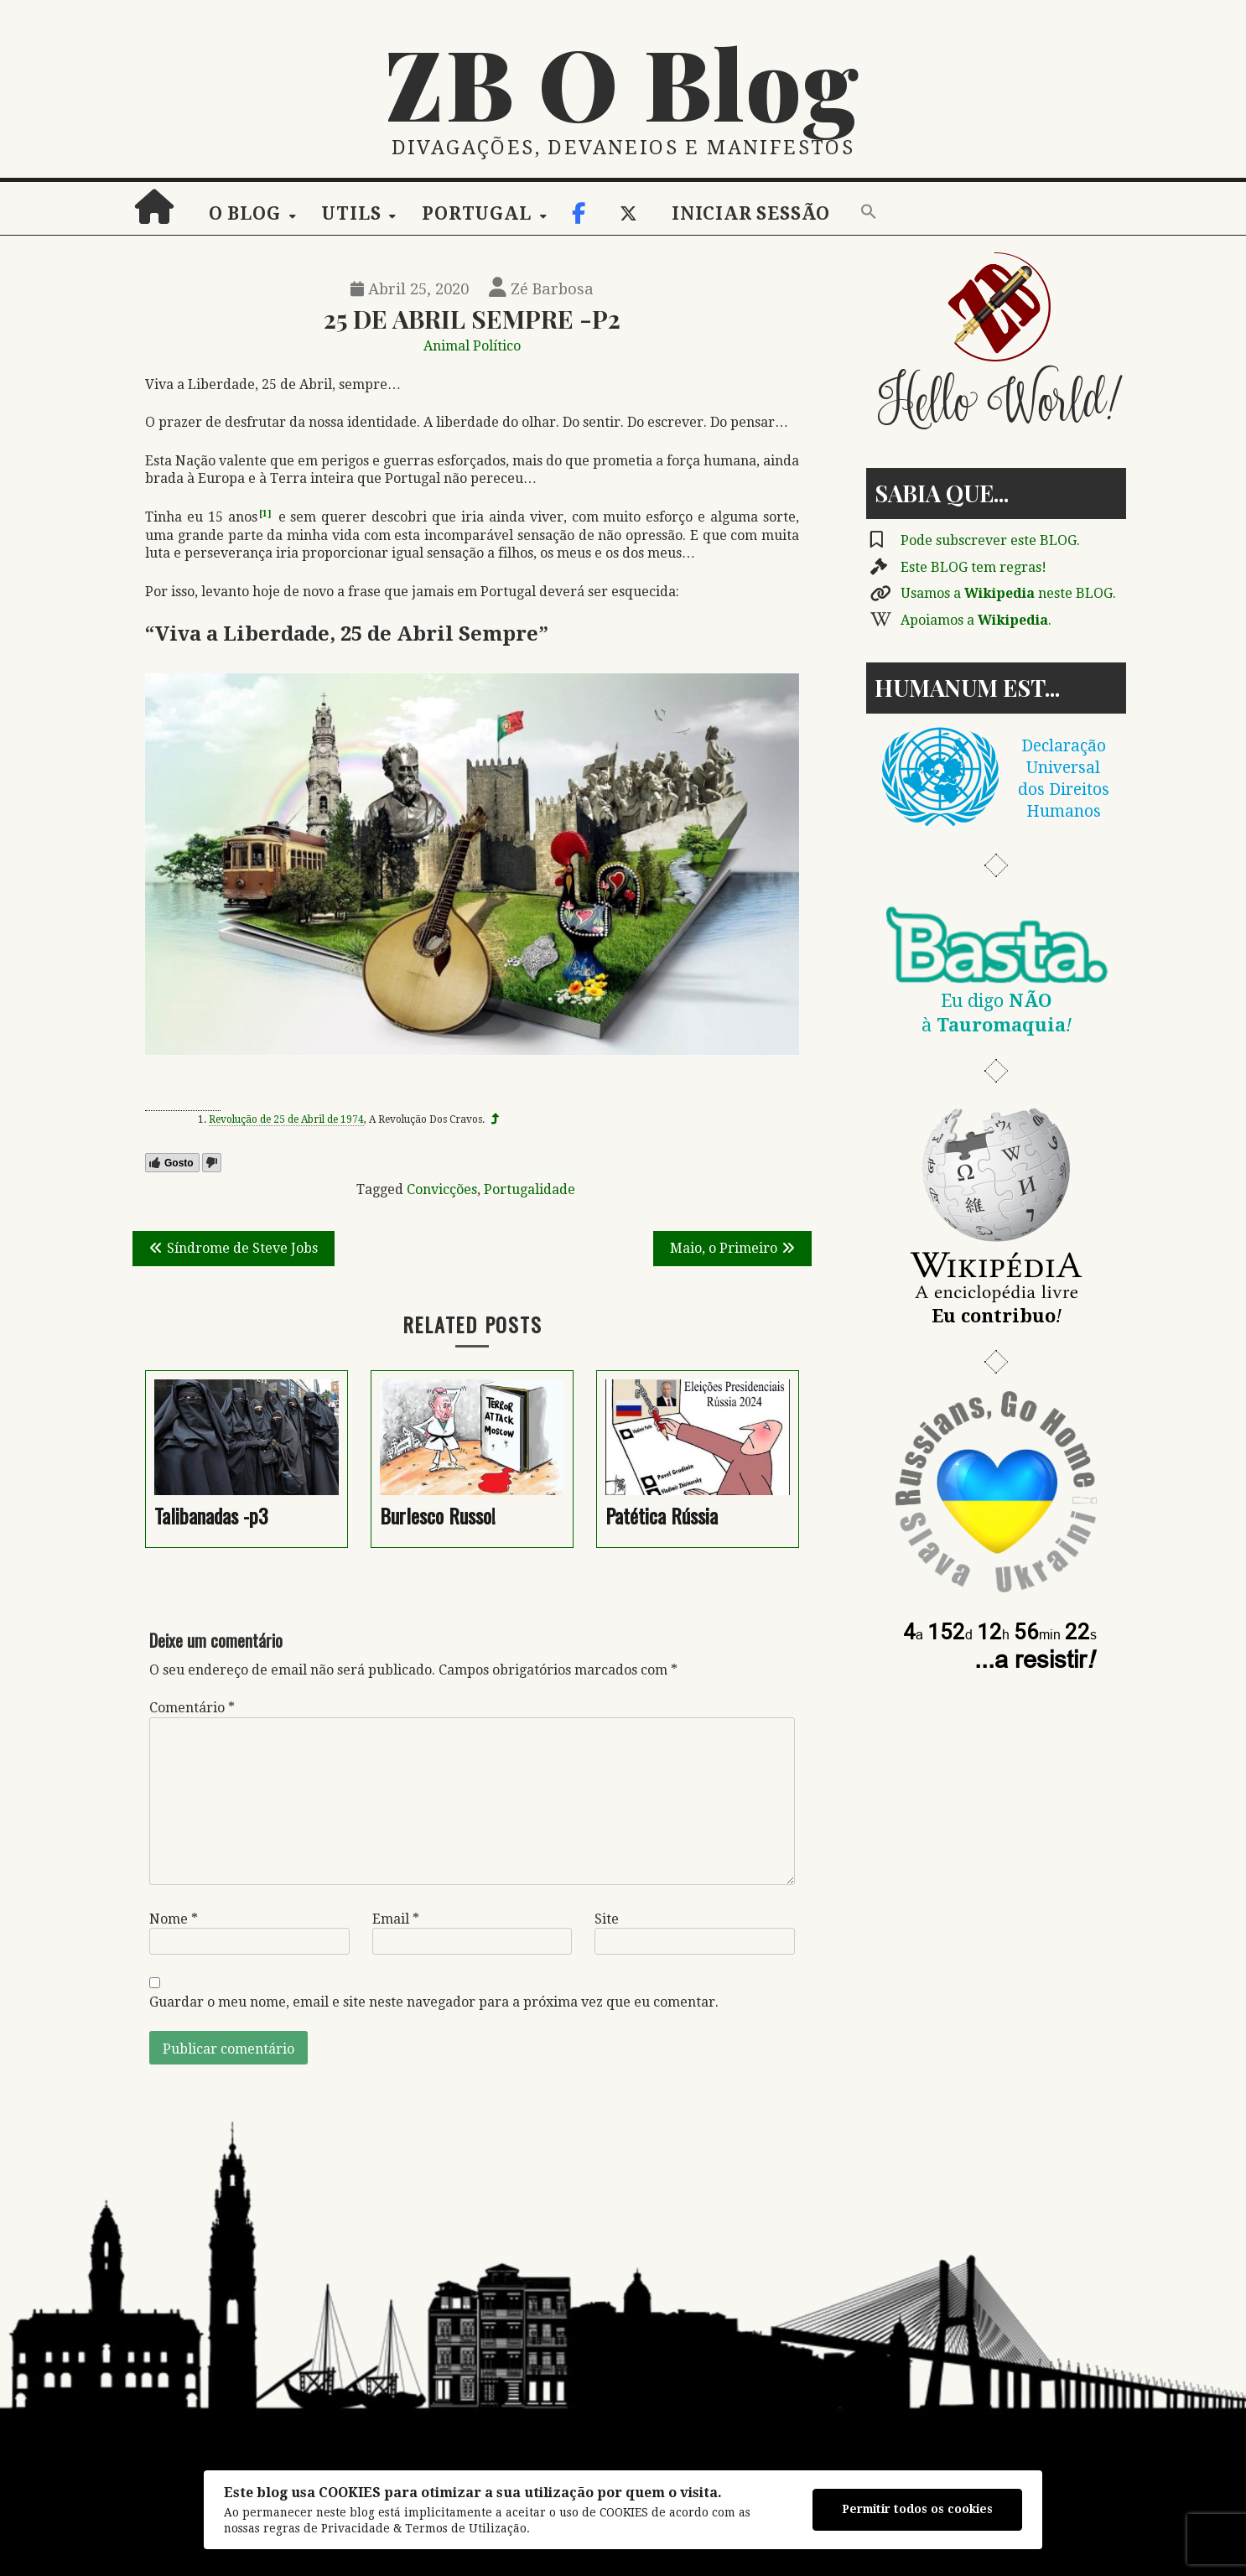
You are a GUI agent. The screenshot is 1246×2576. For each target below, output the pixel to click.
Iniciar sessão (751, 214)
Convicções (442, 1189)
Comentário (192, 1708)
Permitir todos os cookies (917, 2509)
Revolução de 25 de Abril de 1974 (286, 1119)
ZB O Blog (623, 81)
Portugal (476, 214)
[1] (265, 513)
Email (395, 1919)
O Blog (245, 214)
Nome (173, 1919)
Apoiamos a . (976, 620)
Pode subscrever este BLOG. (990, 540)
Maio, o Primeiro (723, 1248)
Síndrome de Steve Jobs (242, 1248)
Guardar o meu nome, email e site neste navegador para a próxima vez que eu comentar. (434, 2002)
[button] (868, 213)
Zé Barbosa (541, 289)
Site (606, 1919)
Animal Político (472, 346)
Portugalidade (529, 1189)
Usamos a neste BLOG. (1008, 593)
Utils (351, 214)
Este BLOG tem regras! (973, 567)
